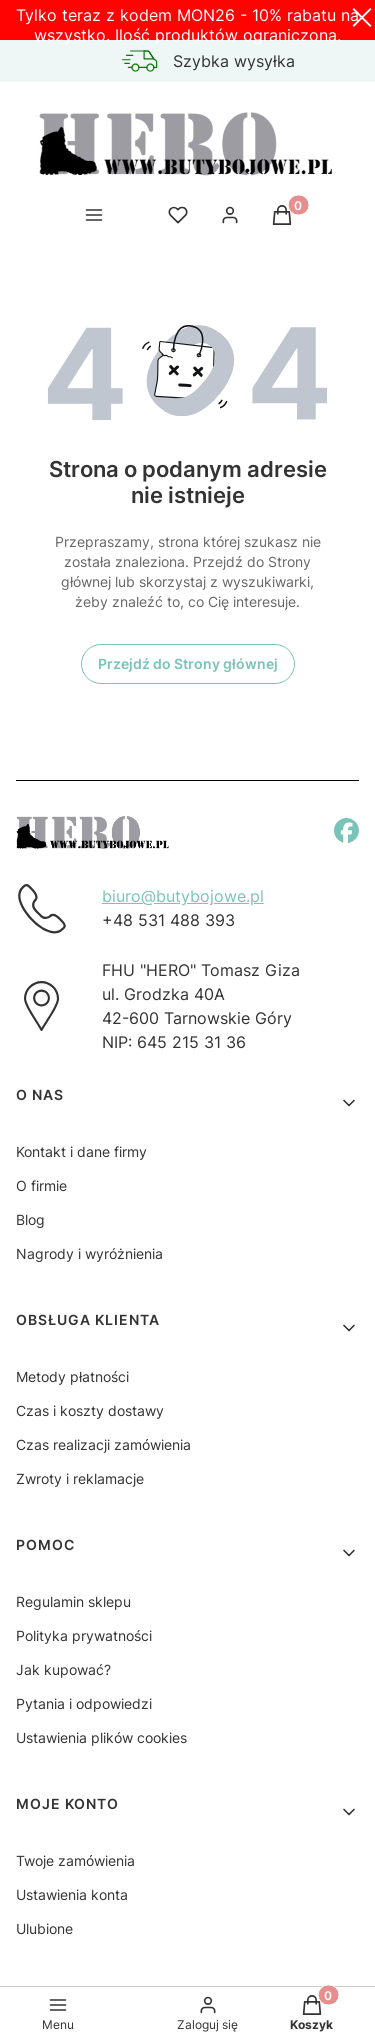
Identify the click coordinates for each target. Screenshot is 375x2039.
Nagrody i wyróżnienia (89, 1253)
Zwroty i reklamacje (80, 1478)
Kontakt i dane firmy (81, 1151)
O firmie (41, 1185)
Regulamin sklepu (73, 1601)
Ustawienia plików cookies (101, 1737)
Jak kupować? (63, 1669)
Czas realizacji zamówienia (103, 1444)
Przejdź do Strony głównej (188, 663)
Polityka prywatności (84, 1635)
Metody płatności (72, 1376)
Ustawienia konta (72, 1894)
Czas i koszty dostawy (90, 1410)
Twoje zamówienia (75, 1860)
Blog (30, 1219)
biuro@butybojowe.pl (183, 896)
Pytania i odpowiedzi (84, 1703)
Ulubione (44, 1928)
